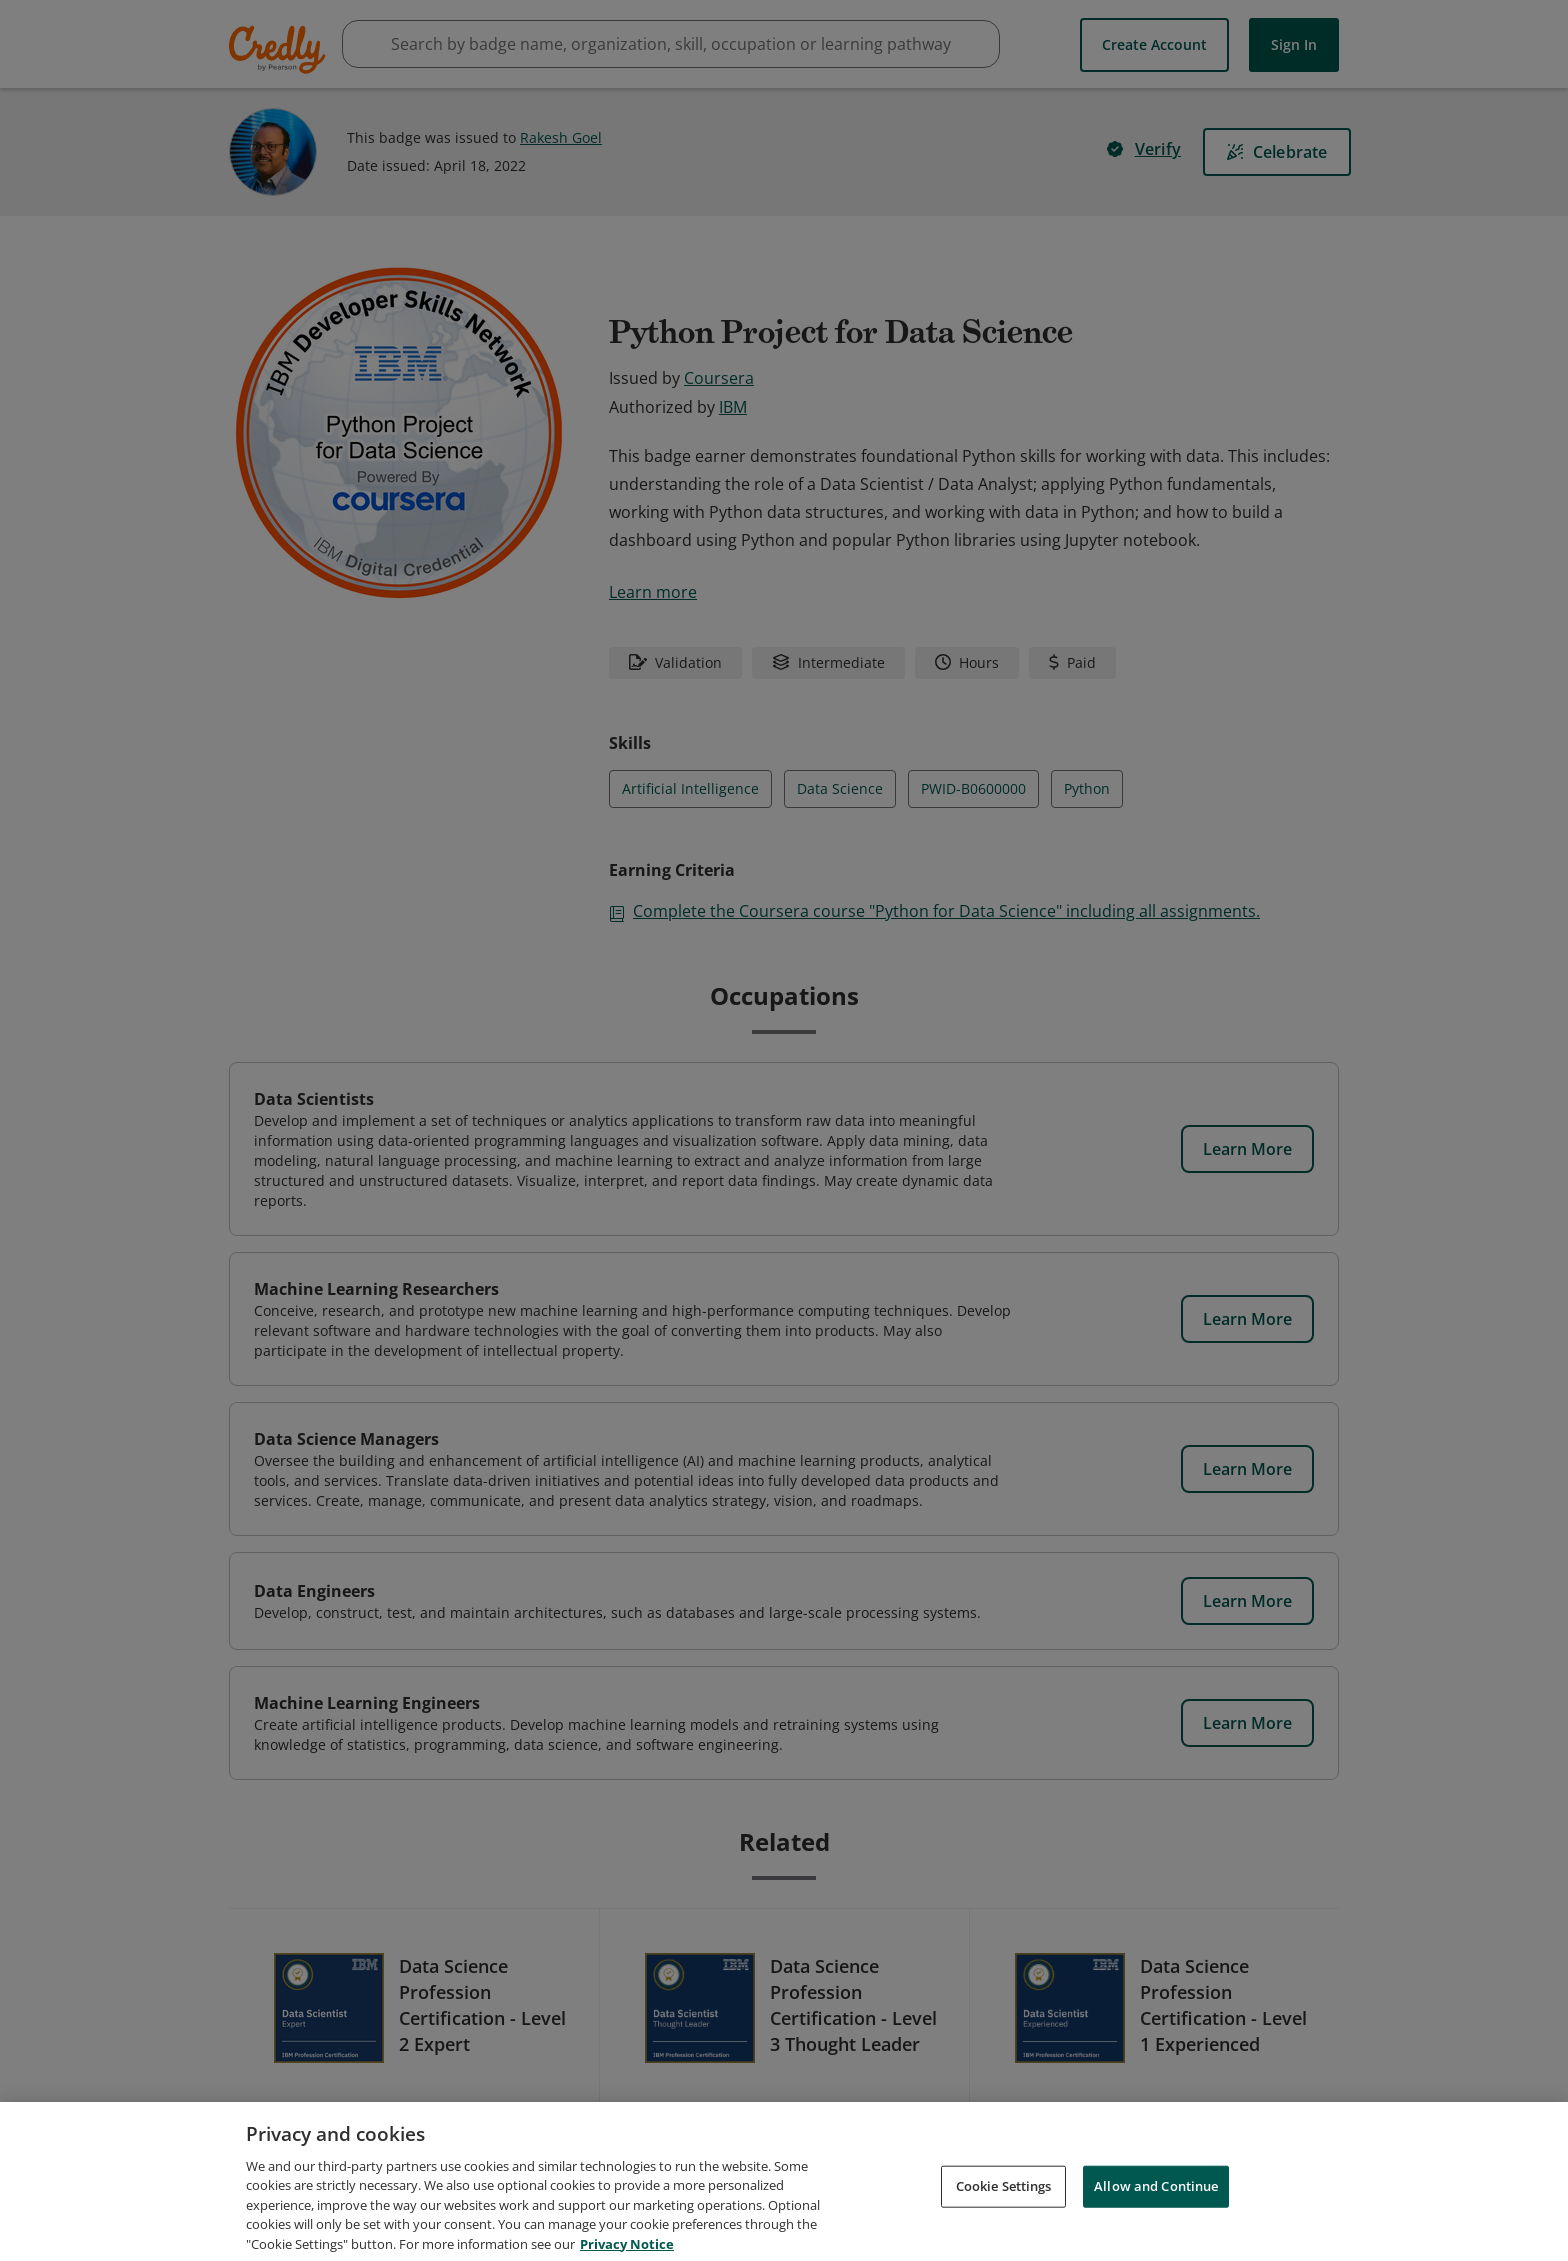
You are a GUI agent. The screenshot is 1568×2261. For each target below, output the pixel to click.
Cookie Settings (1004, 2202)
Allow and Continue (1156, 2202)
